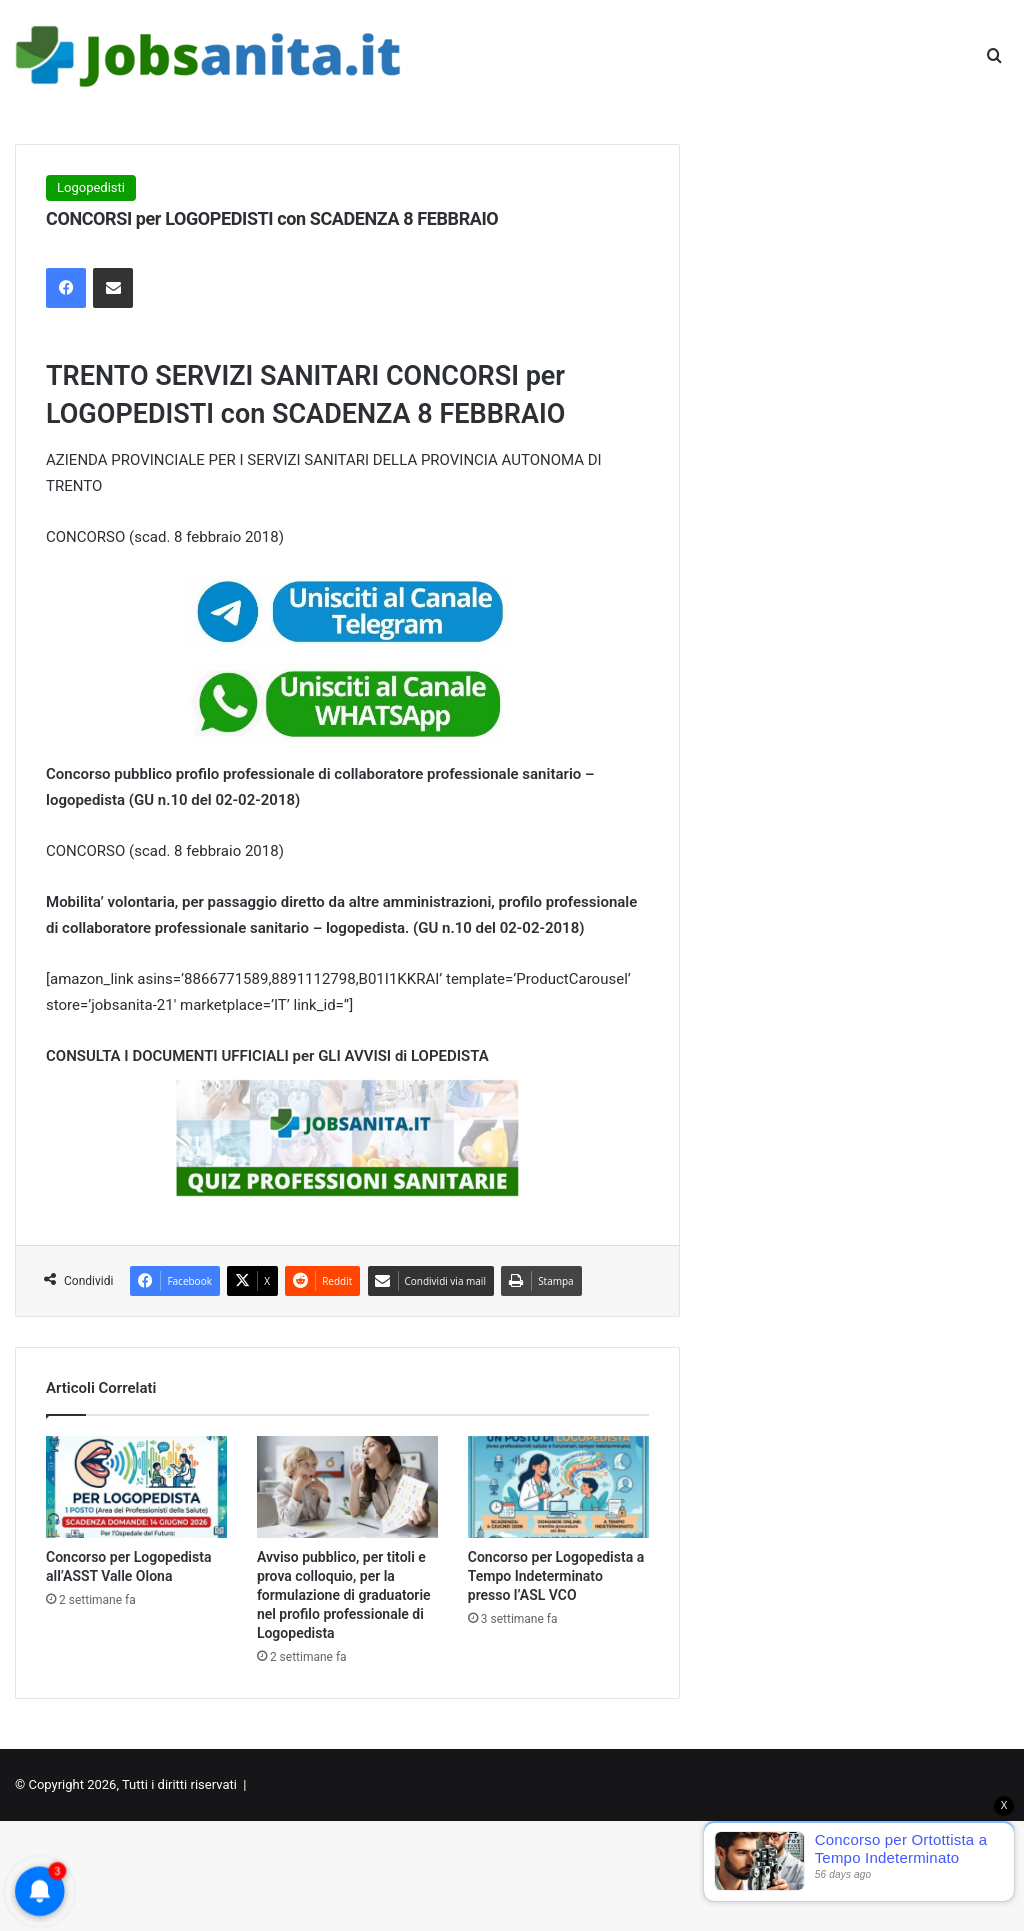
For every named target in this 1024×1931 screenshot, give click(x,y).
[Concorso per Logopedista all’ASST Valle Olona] (136, 1487)
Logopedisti (91, 187)
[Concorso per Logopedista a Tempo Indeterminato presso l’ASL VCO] (558, 1487)
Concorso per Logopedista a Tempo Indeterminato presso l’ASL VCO (556, 1576)
